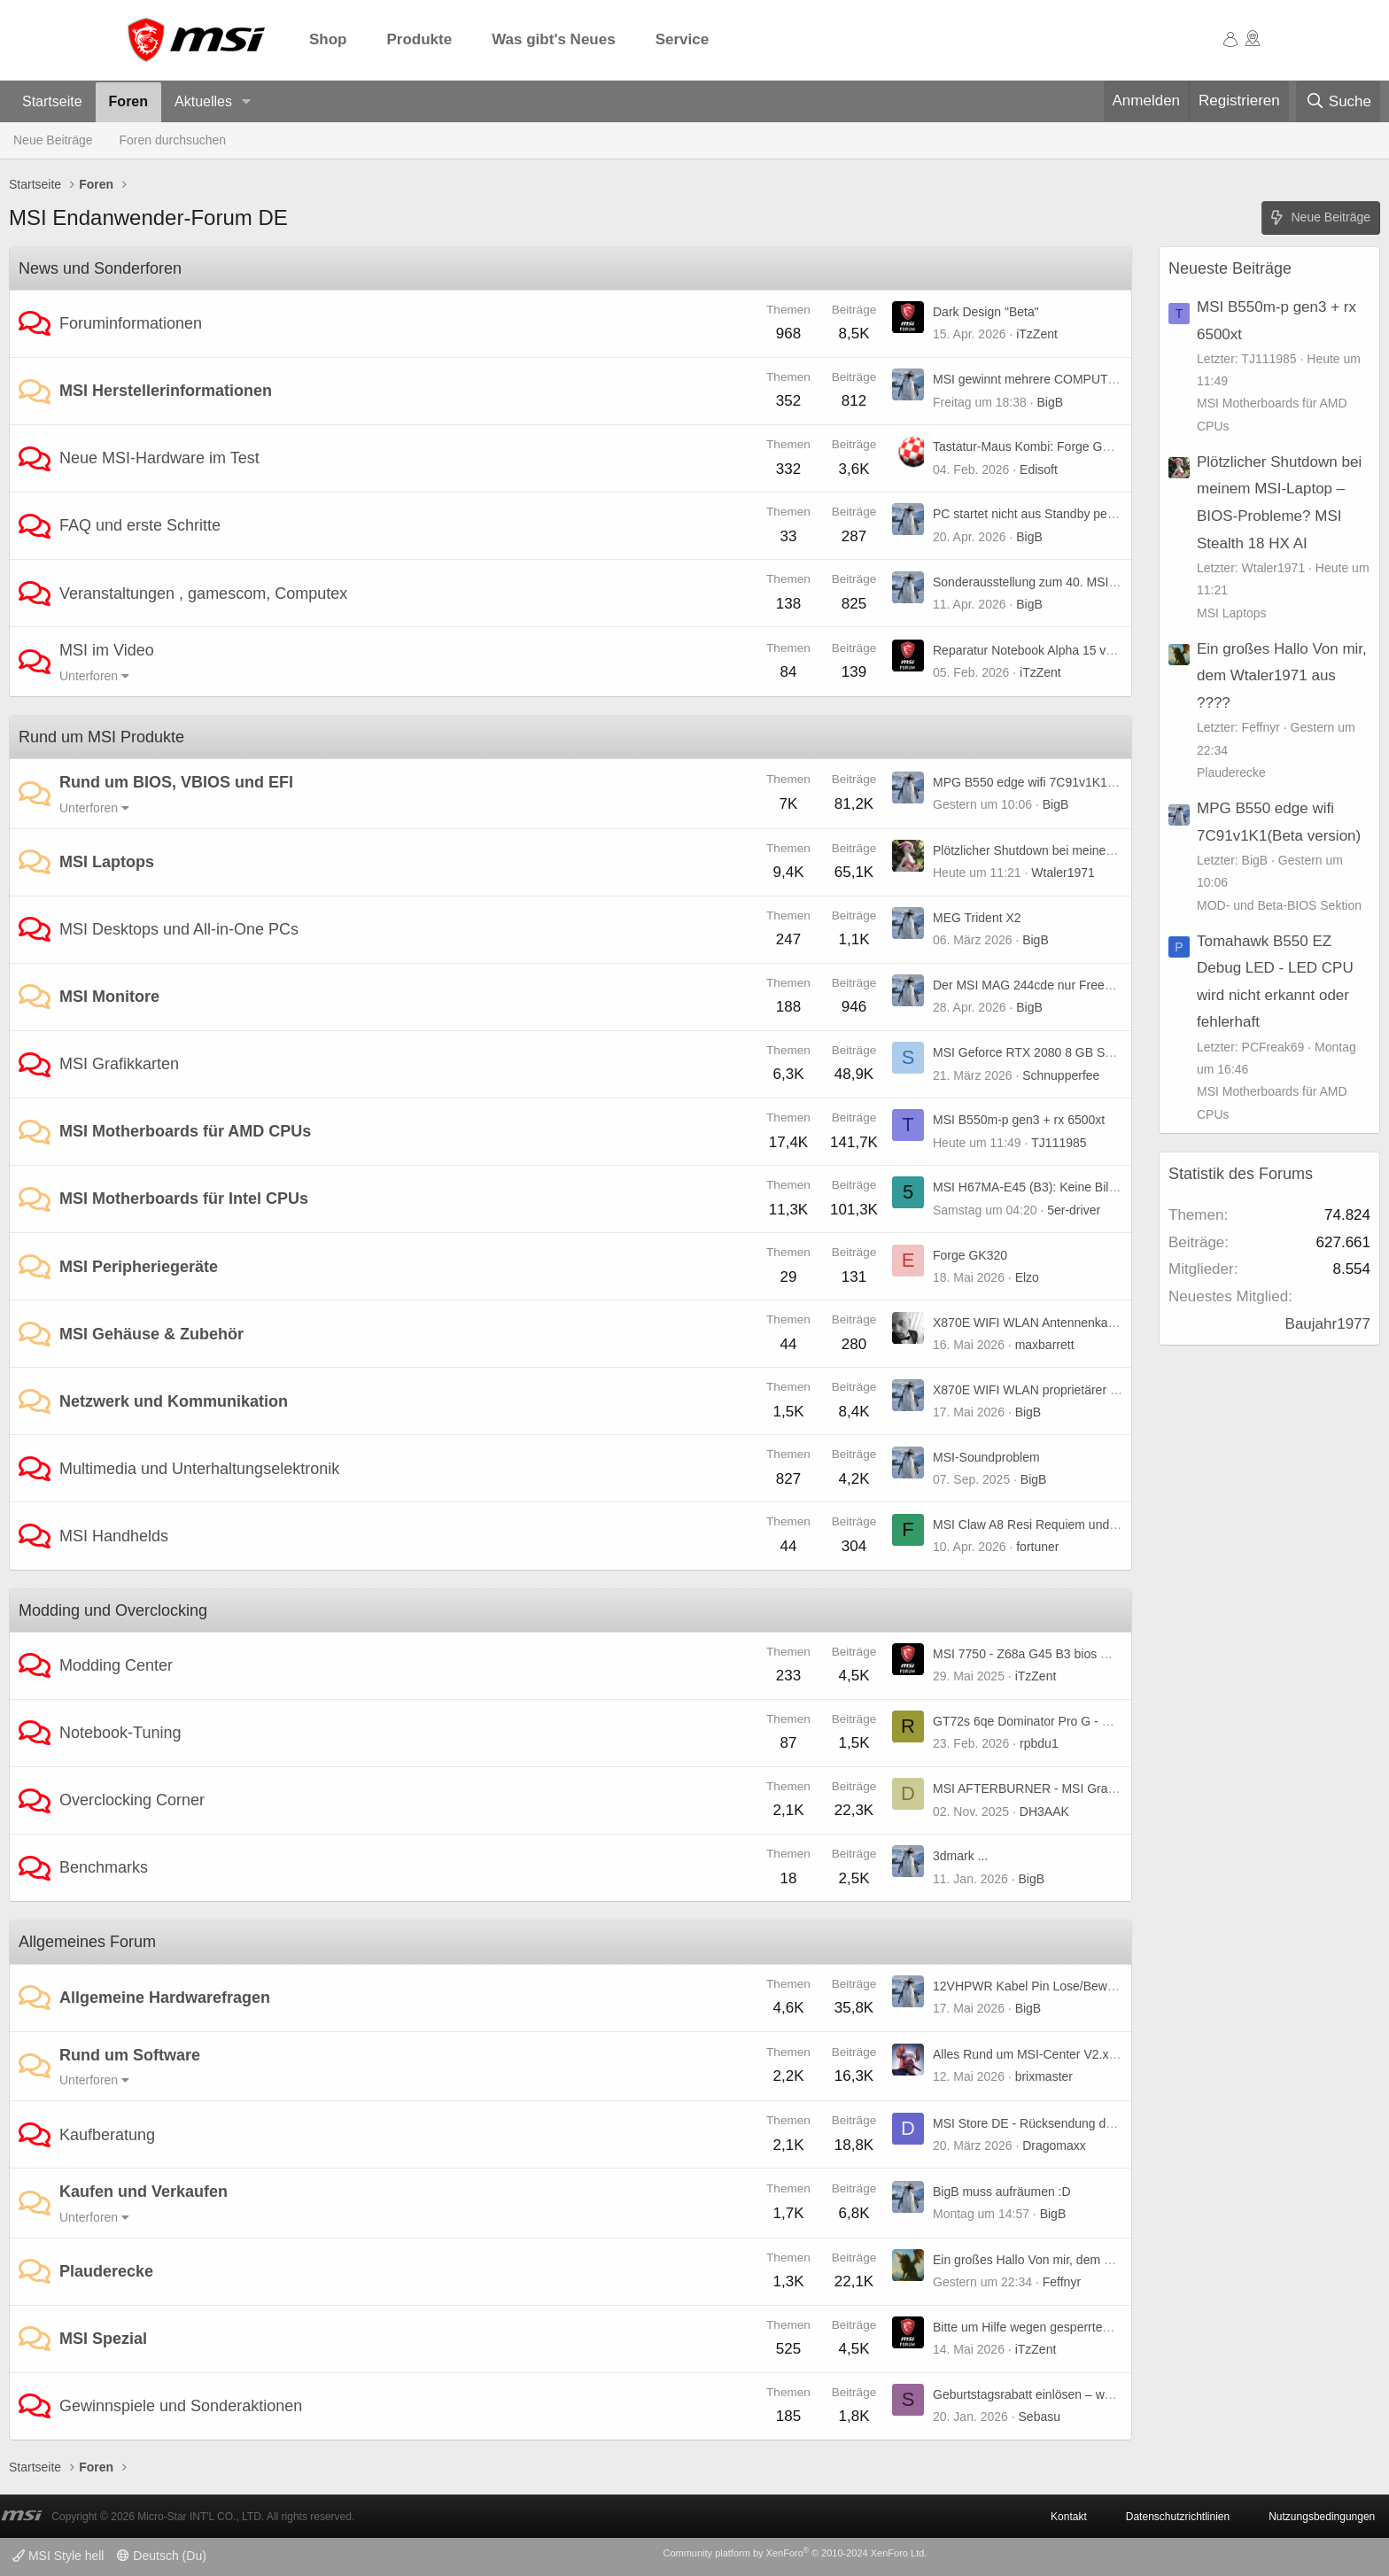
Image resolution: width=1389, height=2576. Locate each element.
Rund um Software (129, 2055)
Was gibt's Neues (553, 39)
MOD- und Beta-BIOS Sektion (1279, 905)
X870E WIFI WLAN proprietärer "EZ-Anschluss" (1064, 1390)
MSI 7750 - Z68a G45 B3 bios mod (1028, 1654)
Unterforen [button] (88, 676)
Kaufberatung (107, 2135)
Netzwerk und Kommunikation (173, 1401)
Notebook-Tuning (120, 1733)
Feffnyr (1062, 2282)
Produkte (420, 39)
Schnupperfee (1060, 1075)
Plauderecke (106, 2271)
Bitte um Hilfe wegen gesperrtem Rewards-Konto (1067, 2327)
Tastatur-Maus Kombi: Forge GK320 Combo (1054, 446)
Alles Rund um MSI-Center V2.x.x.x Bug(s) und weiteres (1087, 2054)
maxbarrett (1045, 1345)
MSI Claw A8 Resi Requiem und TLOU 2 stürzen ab (1075, 1524)
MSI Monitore (109, 996)
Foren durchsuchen (173, 140)
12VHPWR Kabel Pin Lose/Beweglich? (1039, 1986)
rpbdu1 (1039, 1743)
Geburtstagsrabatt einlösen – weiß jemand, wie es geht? (1087, 2394)
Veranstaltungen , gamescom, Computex (203, 593)
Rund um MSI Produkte (101, 737)
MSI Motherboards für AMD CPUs (185, 1131)
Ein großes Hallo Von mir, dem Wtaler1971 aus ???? (1077, 2260)
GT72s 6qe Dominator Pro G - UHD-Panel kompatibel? (1084, 1721)
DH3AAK (1044, 1811)
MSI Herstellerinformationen (165, 391)
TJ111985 (1058, 1143)
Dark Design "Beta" (986, 312)
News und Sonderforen (100, 268)
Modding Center (116, 1665)
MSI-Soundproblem (986, 1457)
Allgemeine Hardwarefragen (164, 1997)
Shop (328, 39)
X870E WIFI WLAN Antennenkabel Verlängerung (1067, 1322)
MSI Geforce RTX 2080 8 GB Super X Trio (1049, 1052)
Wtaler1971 (1063, 872)
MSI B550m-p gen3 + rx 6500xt (1019, 1120)
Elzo (1027, 1277)
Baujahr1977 (1327, 1323)
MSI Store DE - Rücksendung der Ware (1041, 2123)
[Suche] (1338, 102)
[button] (247, 102)
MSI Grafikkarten (119, 1064)
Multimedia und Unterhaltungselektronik (199, 1469)
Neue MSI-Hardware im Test (159, 458)
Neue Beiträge (53, 140)
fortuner (1037, 1547)
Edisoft (1039, 469)
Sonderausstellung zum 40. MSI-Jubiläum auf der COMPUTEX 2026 (1121, 582)
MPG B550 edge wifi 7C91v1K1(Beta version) (1058, 782)
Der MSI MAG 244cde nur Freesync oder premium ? (1076, 985)
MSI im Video (106, 650)
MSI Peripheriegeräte (138, 1267)
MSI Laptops (106, 862)
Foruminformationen (130, 323)
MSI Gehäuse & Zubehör (151, 1334)
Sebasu (1039, 2416)
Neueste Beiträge (1230, 268)
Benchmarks (103, 1867)
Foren (128, 101)
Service (683, 39)
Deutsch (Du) (161, 2556)
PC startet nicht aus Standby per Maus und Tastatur (1074, 514)
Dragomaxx (1054, 2145)
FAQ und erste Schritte (140, 525)
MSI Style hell (58, 2556)
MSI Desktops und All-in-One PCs (179, 929)
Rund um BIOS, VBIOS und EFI (176, 782)
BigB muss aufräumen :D (1002, 2191)
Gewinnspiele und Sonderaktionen (180, 2406)
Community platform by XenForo (795, 2553)
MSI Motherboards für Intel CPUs (183, 1198)
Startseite (52, 101)
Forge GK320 (970, 1255)
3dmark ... (960, 1856)
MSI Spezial (103, 2338)
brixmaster (1044, 2076)
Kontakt (1069, 2516)
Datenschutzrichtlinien (1178, 2516)
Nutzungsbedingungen (1322, 2516)
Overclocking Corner (132, 1800)
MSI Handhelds (113, 1536)
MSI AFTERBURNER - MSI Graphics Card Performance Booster (1110, 1788)
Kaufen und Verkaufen (143, 2191)
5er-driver (1073, 1210)
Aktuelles (203, 101)
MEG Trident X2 (977, 918)
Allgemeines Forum (87, 1942)
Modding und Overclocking (113, 1610)
